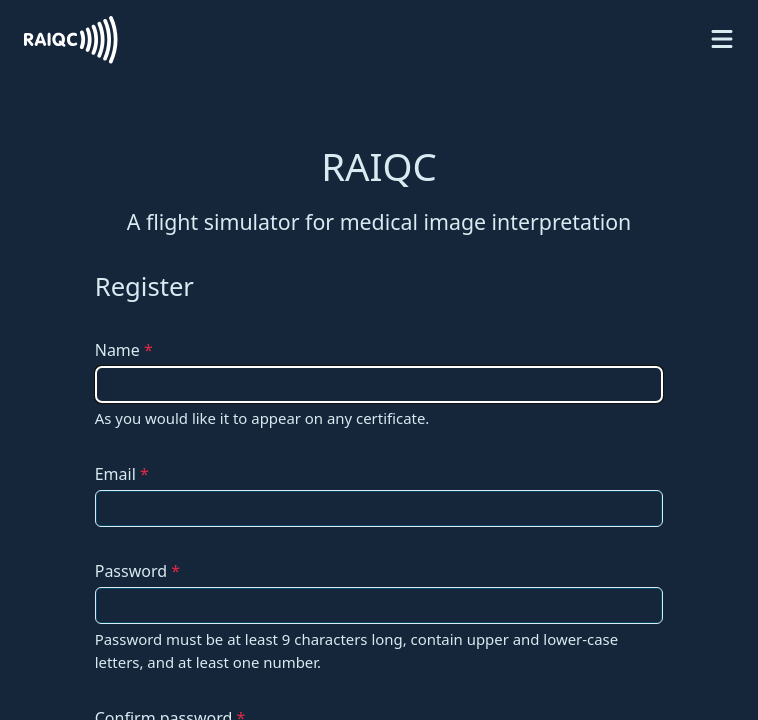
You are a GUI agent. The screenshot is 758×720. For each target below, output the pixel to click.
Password (137, 571)
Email (122, 474)
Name (124, 350)
